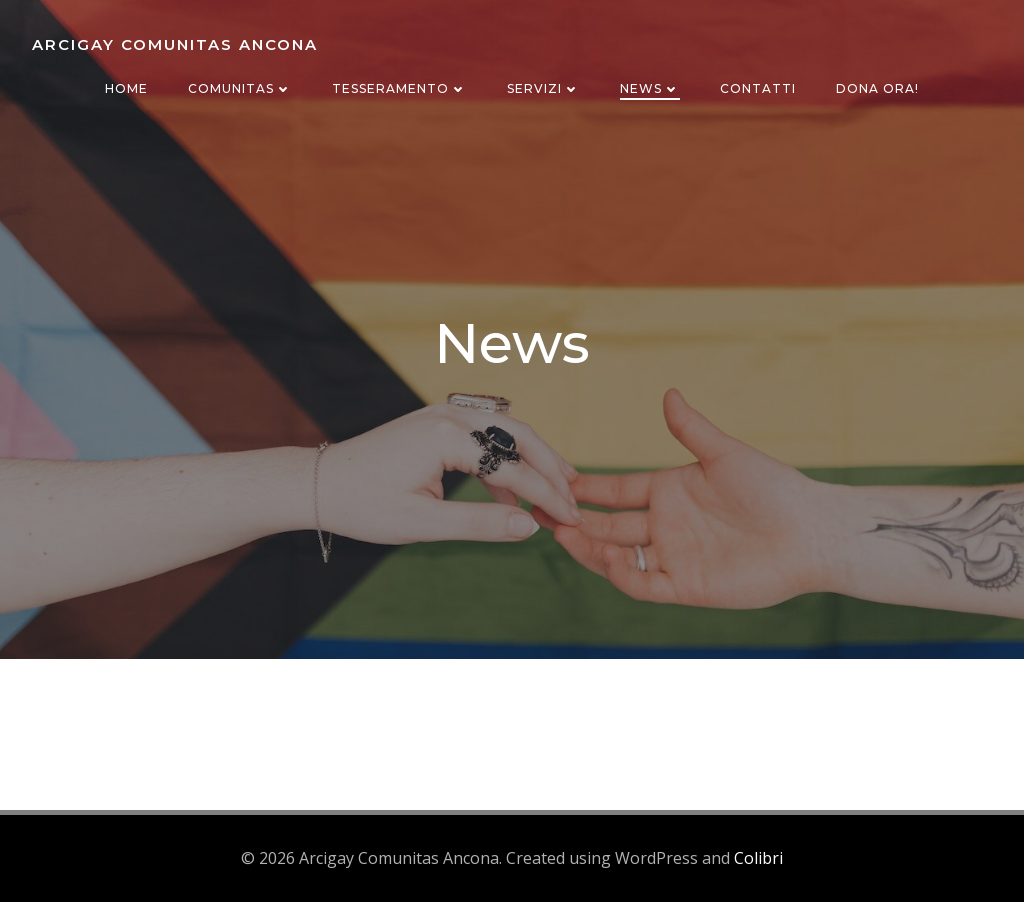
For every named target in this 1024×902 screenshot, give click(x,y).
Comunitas (240, 88)
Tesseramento (399, 88)
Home (126, 88)
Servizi (543, 88)
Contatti (758, 88)
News (650, 88)
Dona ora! (877, 88)
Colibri (758, 858)
